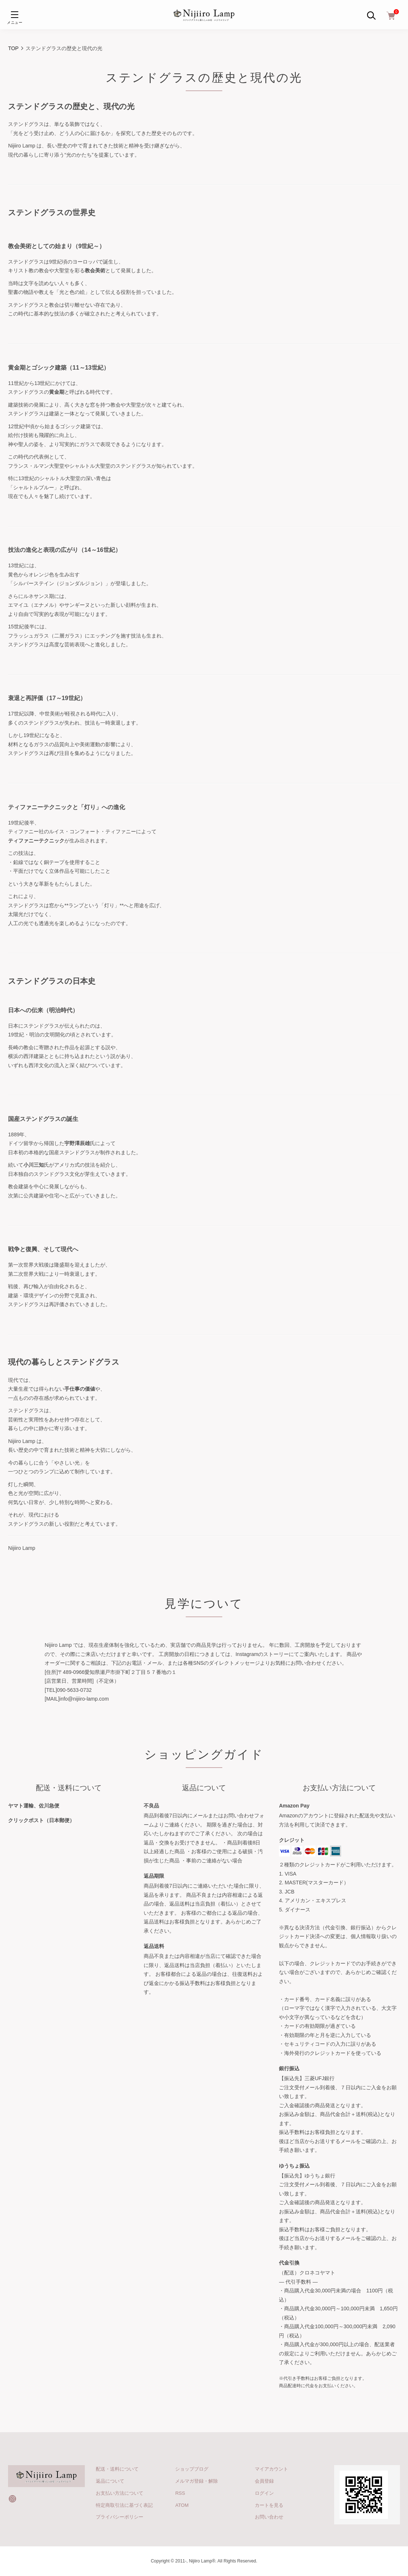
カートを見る (269, 2505)
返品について (110, 2481)
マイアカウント (271, 2469)
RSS (180, 2493)
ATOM (181, 2505)
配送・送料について (117, 2469)
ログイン (264, 2493)
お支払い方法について (119, 2493)
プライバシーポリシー (119, 2517)
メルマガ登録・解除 (196, 2481)
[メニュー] (14, 14)
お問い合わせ (269, 2517)
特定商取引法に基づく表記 (124, 2505)
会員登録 (264, 2481)
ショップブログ (191, 2469)
